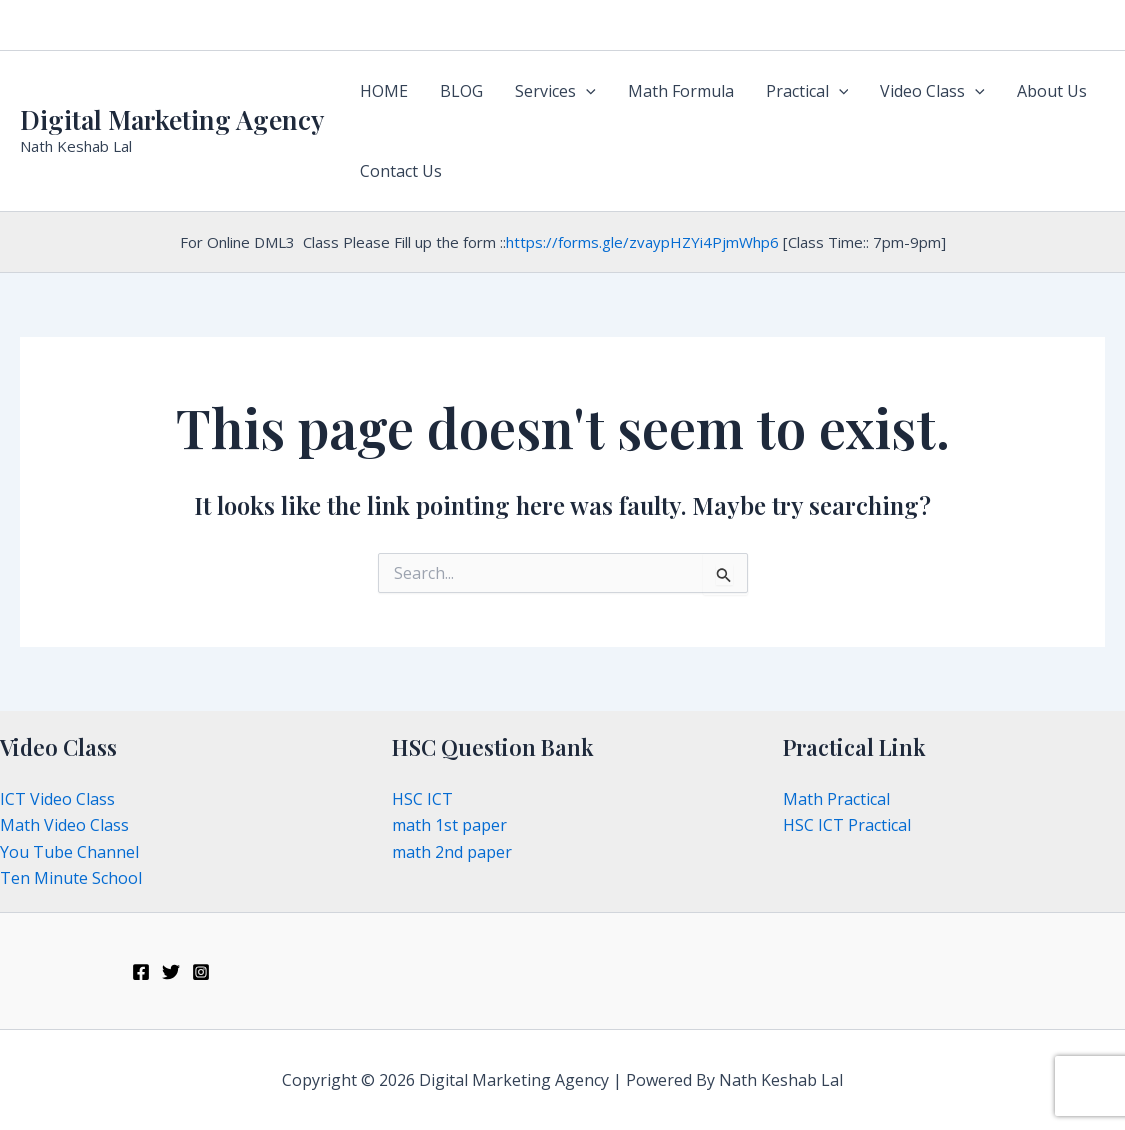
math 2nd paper (452, 852)
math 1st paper (449, 825)
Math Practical (836, 799)
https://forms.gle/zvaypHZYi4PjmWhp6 (642, 242)
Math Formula (681, 91)
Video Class (932, 91)
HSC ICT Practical (847, 825)
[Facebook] (141, 972)
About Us (1052, 91)
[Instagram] (201, 972)
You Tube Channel (69, 852)
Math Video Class (64, 825)
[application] (586, 91)
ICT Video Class (57, 799)
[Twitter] (171, 972)
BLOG (461, 91)
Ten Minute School (71, 878)
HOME (384, 91)
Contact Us (401, 171)
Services (555, 91)
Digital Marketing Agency (172, 119)
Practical (807, 91)
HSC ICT (422, 799)
